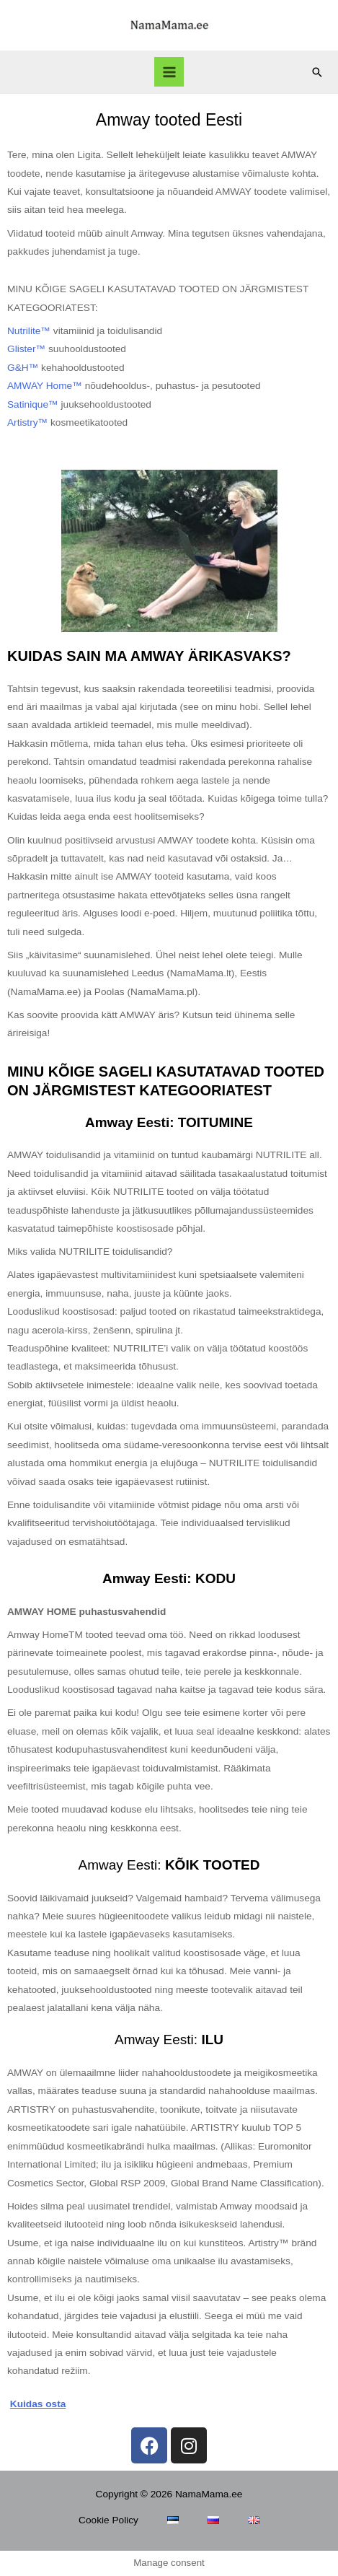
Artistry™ (27, 422)
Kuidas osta (38, 2403)
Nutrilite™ (28, 330)
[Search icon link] (317, 72)
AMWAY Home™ (44, 385)
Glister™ (26, 348)
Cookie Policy (108, 2520)
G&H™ (22, 367)
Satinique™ (32, 404)
